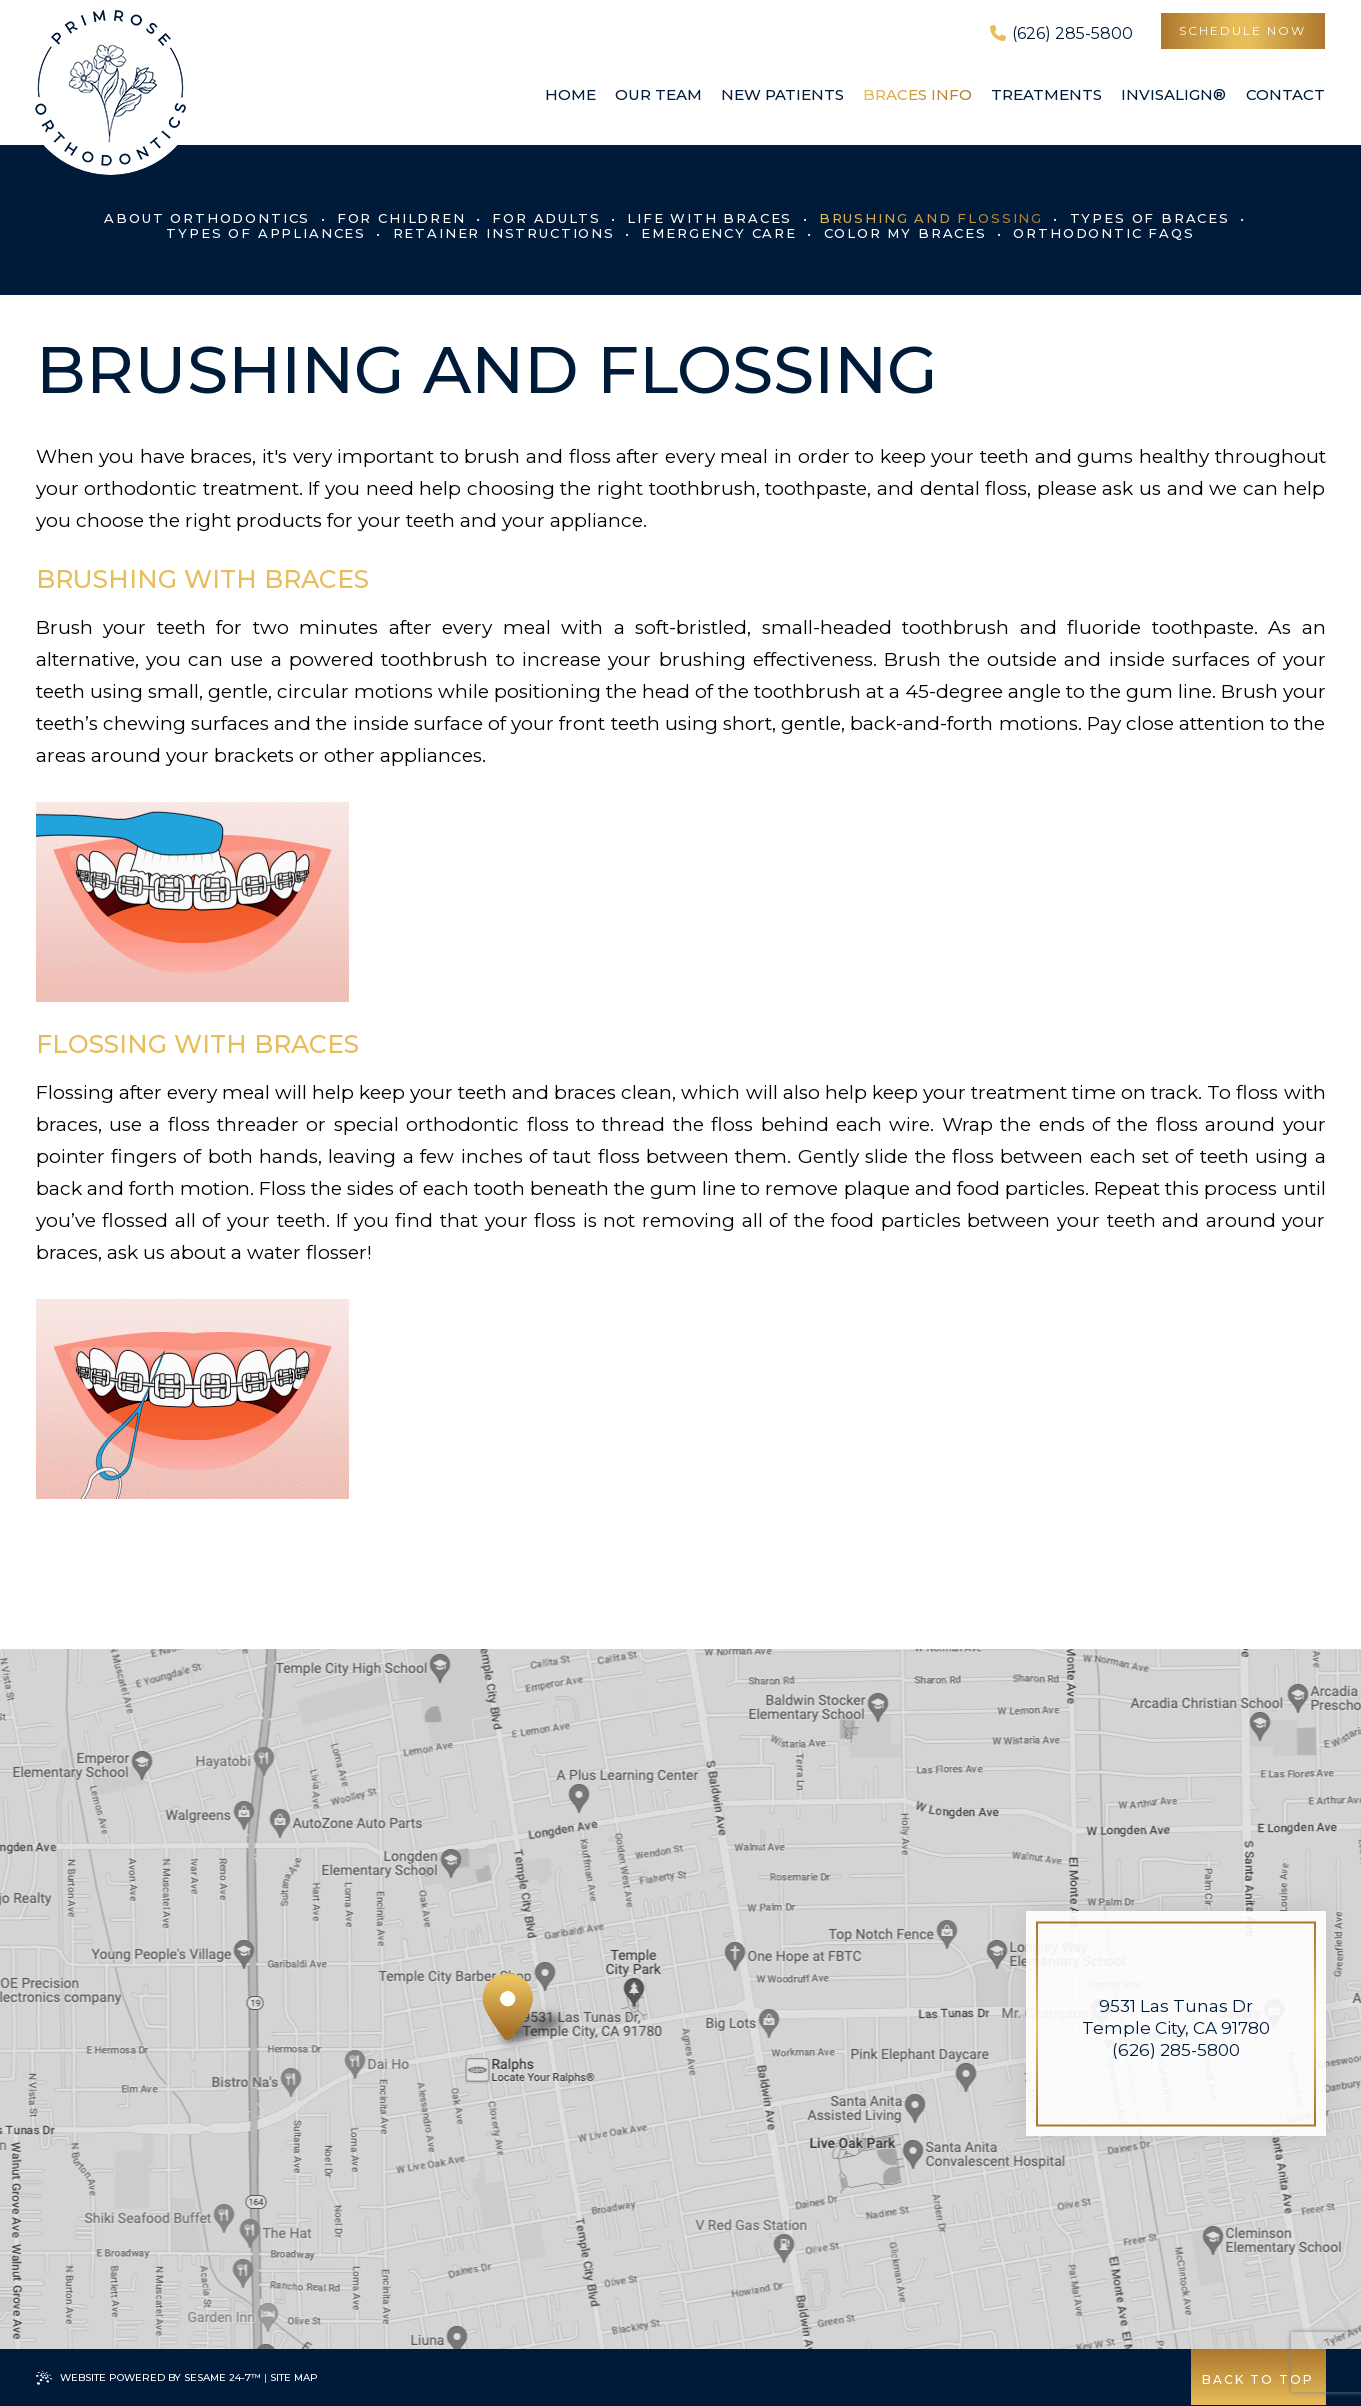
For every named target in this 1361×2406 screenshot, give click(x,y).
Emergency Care (718, 233)
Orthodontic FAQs (1103, 233)
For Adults (546, 218)
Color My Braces (905, 233)
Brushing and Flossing (931, 218)
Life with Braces (709, 218)
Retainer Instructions (504, 233)
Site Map (294, 2377)
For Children (401, 218)
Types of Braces (1150, 218)
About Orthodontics (207, 218)
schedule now (1242, 30)
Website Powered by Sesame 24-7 (148, 2378)
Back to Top (1257, 2379)
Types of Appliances (266, 233)
